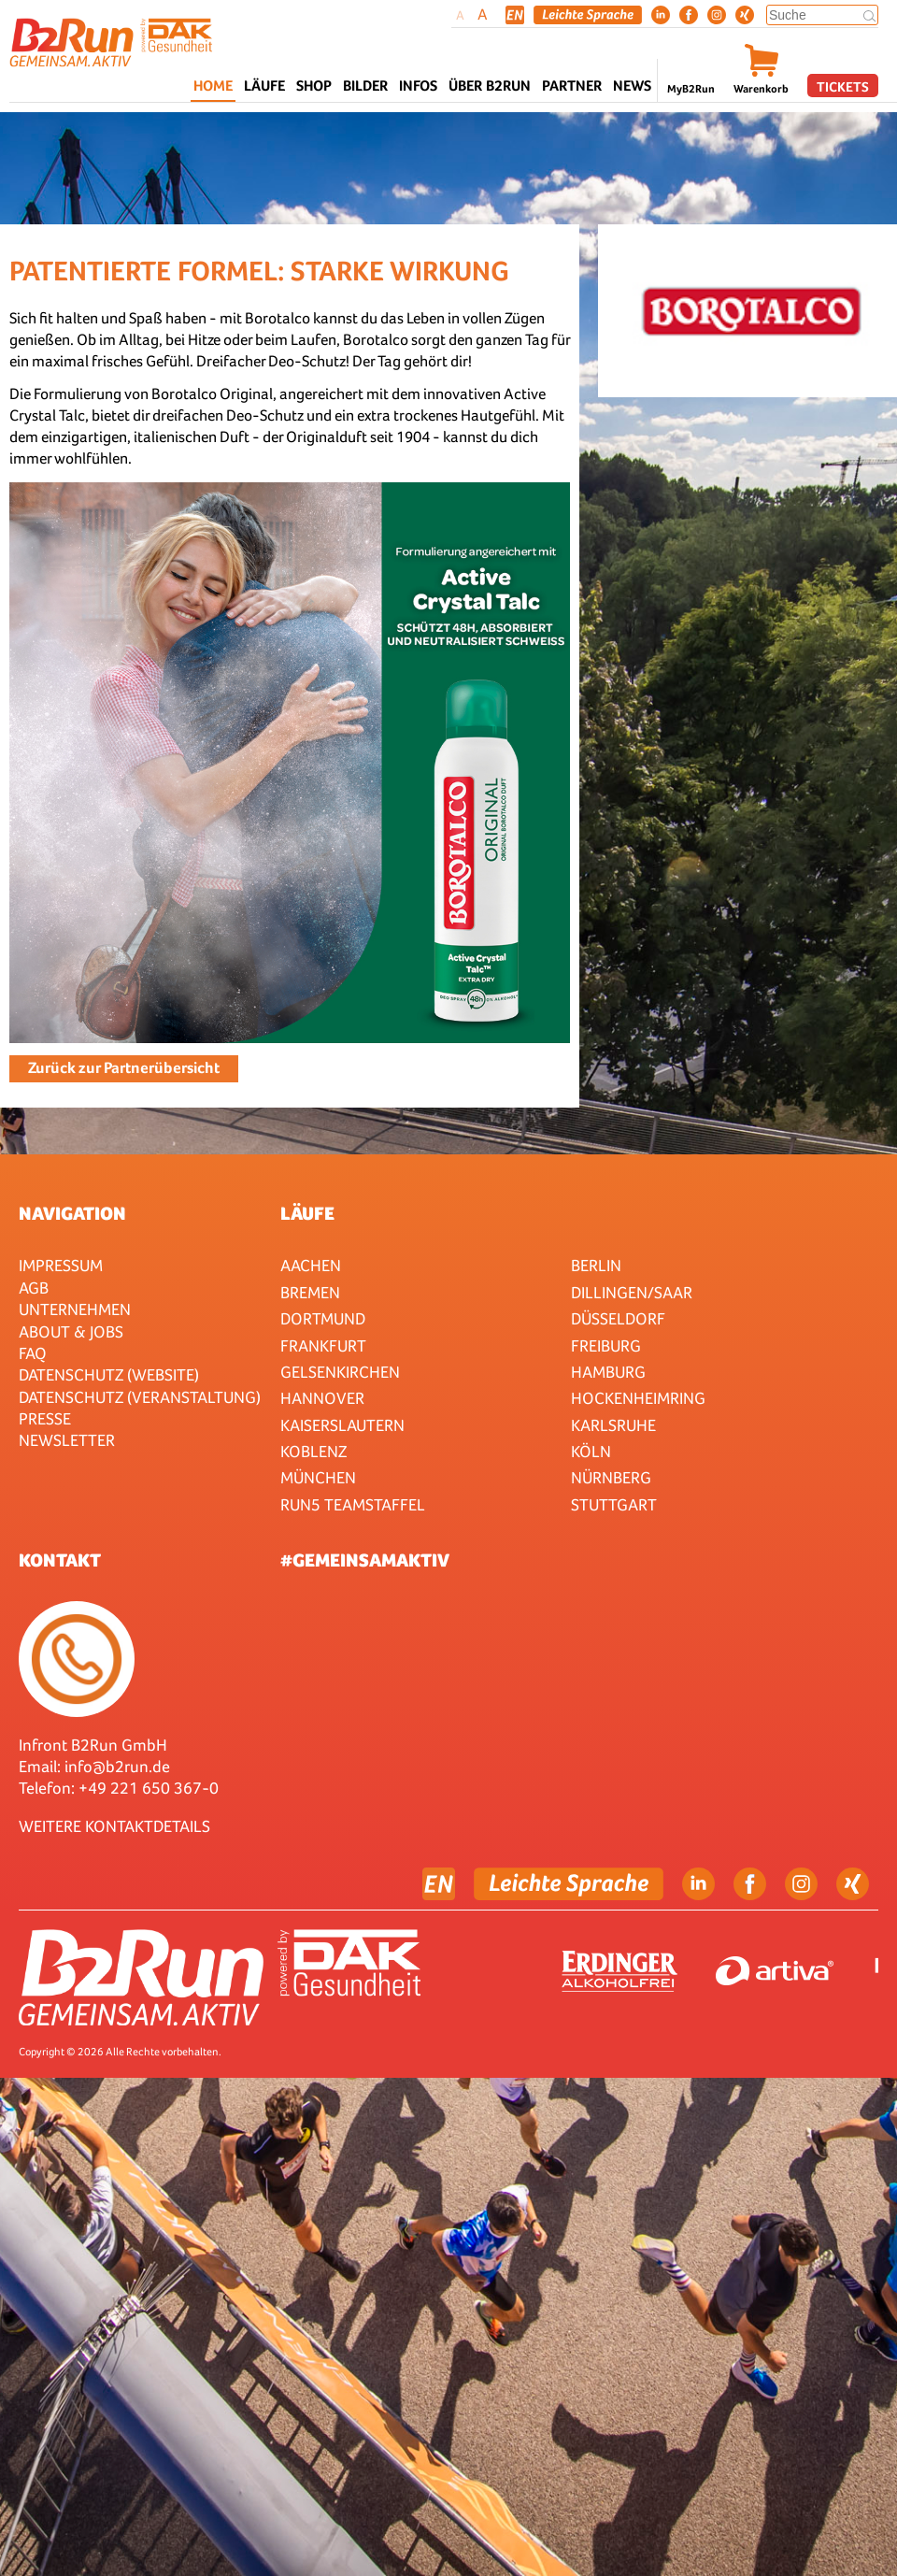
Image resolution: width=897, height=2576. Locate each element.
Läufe (307, 1213)
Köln (591, 1451)
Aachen (310, 1265)
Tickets (843, 86)
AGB (34, 1287)
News (632, 85)
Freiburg (606, 1345)
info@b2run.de (117, 1766)
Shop (314, 85)
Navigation (72, 1213)
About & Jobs (71, 1331)
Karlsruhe (613, 1425)
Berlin (596, 1265)
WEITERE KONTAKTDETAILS (114, 1826)
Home (213, 85)
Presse (45, 1418)
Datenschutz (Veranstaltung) (140, 1397)
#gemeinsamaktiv (364, 1560)
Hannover (322, 1398)
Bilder (365, 85)
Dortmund (322, 1318)
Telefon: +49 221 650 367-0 (119, 1787)
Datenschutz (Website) (109, 1374)
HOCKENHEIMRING (638, 1398)
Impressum (61, 1265)
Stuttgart (614, 1504)
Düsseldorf (618, 1318)
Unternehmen (75, 1309)
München (318, 1477)
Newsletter (67, 1440)
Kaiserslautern (342, 1425)
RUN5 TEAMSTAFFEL (352, 1504)
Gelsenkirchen (340, 1371)
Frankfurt (323, 1345)
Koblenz (313, 1451)
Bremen (310, 1292)
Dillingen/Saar (631, 1292)
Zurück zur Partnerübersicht (124, 1068)
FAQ (33, 1353)
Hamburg (608, 1371)
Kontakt (60, 1560)
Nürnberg (611, 1477)
